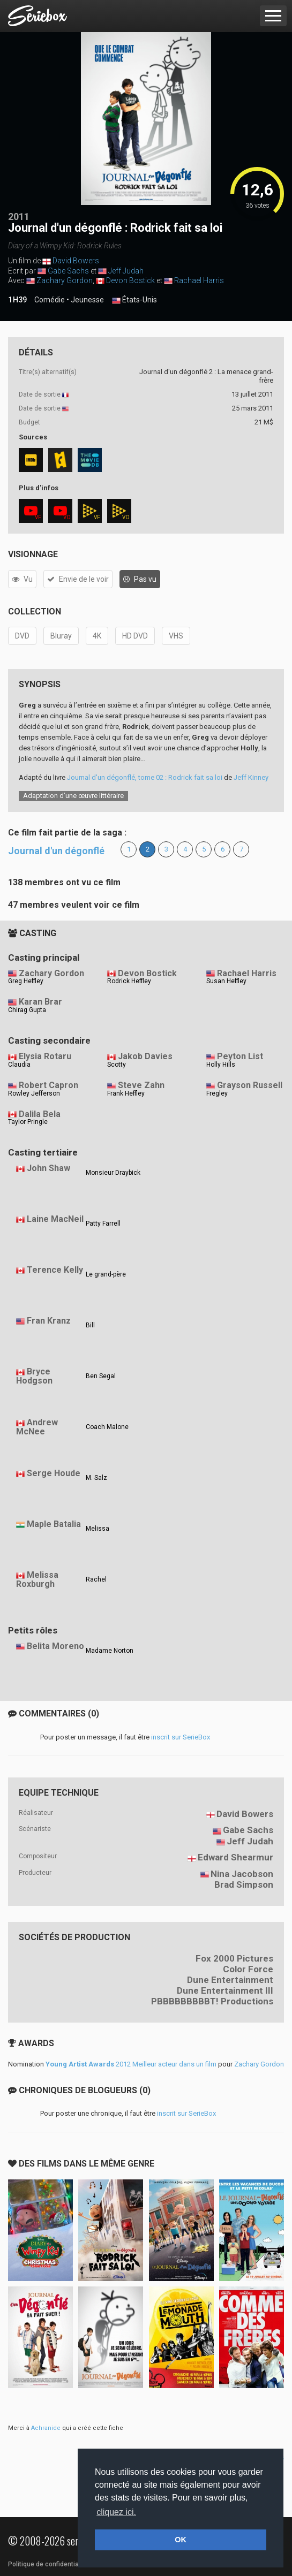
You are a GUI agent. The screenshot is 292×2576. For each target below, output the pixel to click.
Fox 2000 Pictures (234, 1958)
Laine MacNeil (55, 1219)
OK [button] (180, 2539)
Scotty (116, 1064)
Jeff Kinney (251, 777)
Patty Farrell (103, 1223)
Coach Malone (107, 1427)
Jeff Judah (126, 271)
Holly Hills (220, 1064)
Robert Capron (48, 1085)
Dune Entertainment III (225, 1990)
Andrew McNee (37, 1427)
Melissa (97, 1528)
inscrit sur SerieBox (180, 1737)
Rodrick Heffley (129, 981)
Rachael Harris (199, 280)
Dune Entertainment (230, 1979)
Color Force (248, 1969)
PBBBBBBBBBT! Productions (212, 2001)
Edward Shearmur (235, 1857)
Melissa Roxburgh (37, 1579)
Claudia (19, 1064)
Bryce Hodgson (34, 1376)
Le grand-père (106, 1274)
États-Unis (134, 300)
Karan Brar (40, 1002)
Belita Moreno (55, 1646)
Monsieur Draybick (113, 1172)
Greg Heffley (25, 981)
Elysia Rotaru (45, 1056)
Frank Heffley (126, 1093)
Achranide (46, 2428)
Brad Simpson (243, 1884)
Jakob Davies (145, 1056)
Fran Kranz (49, 1321)
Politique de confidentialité (48, 2564)
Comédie (49, 299)
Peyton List (240, 1056)
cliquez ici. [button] (116, 2512)
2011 (18, 216)
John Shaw (48, 1168)
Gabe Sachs (68, 271)
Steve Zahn (141, 1085)
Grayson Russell (249, 1085)
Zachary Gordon (64, 280)
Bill (90, 1325)
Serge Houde (53, 1473)
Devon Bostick (130, 280)
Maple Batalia (54, 1524)
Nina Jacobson (242, 1873)
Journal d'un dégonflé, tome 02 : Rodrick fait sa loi (144, 777)
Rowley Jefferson (34, 1093)
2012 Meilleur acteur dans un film (131, 2064)
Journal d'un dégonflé (56, 850)
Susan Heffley (226, 981)
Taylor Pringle (28, 1122)
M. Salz (96, 1477)
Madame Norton (109, 1650)
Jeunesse (87, 299)
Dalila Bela (40, 1114)
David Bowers (76, 260)
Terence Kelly (55, 1270)
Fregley (217, 1093)
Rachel (96, 1579)
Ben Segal (101, 1376)
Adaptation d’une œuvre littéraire (73, 796)
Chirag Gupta (27, 1010)
